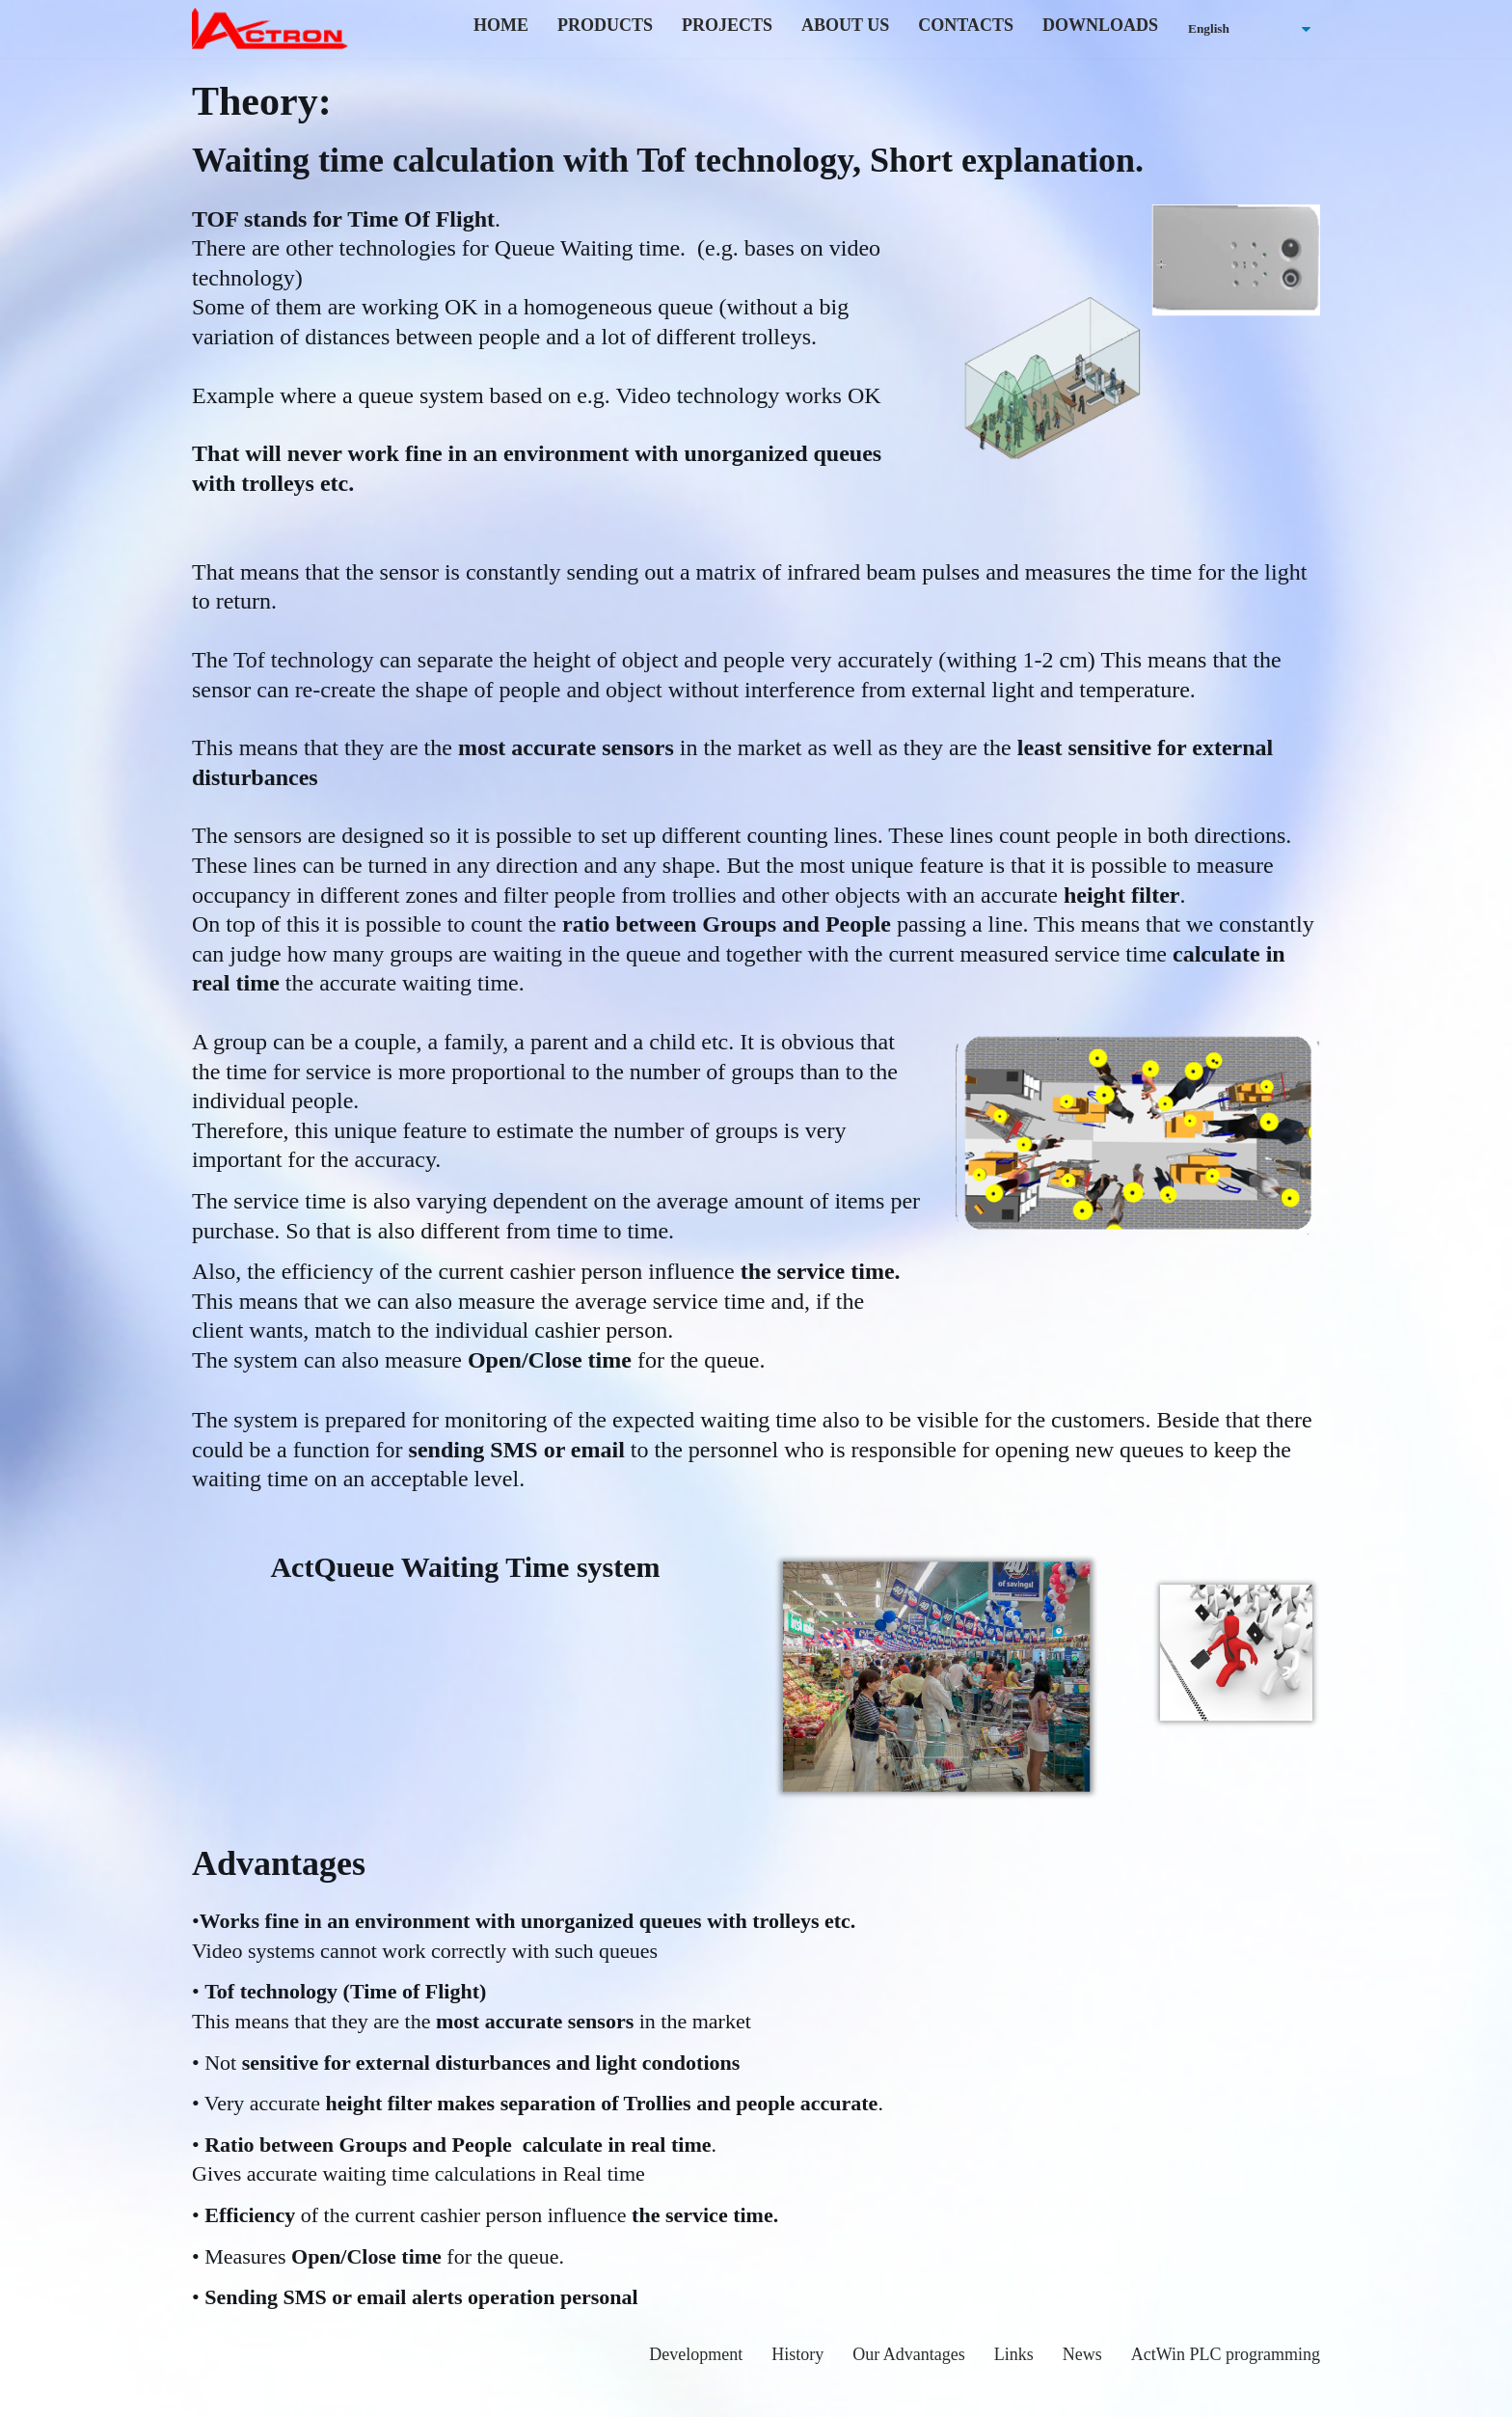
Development (695, 2354)
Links (1014, 2354)
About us (845, 25)
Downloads (1100, 25)
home (500, 25)
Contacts (965, 25)
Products (605, 25)
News (1082, 2354)
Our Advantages (908, 2354)
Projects (727, 25)
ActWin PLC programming (1225, 2354)
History (797, 2354)
